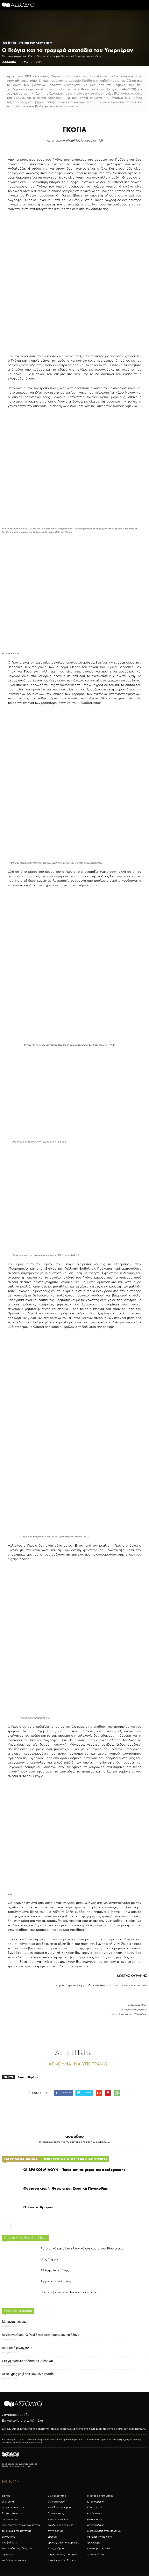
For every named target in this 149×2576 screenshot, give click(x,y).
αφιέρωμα (8, 2554)
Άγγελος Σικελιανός (55, 2281)
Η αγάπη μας (50, 2259)
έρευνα (52, 2536)
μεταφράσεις (95, 2519)
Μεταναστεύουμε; (14, 2322)
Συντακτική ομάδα (15, 2415)
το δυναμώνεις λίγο (59, 2519)
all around (8, 2501)
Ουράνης (33, 2077)
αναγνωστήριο (10, 2519)
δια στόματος (56, 2513)
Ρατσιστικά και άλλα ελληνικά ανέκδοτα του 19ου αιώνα (82, 2248)
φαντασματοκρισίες (98, 2548)
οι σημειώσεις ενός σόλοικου (104, 2531)
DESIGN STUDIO (16, 2466)
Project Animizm (12, 2513)
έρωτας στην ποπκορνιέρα (63, 2542)
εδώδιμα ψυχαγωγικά (60, 2525)
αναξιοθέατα (9, 2542)
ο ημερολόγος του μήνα (62, 2554)
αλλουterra (8, 2536)
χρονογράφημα (96, 2554)
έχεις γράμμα (56, 2548)
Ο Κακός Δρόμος (38, 2207)
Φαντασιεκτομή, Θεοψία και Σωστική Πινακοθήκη (66, 2188)
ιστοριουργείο (95, 2501)
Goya (21, 2077)
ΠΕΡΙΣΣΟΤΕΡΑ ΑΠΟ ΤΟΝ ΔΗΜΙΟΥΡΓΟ (74, 2159)
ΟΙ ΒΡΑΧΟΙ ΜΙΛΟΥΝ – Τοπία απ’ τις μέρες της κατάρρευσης (74, 2169)
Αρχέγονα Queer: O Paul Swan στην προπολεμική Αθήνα (40, 2335)
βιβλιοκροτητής (57, 2495)
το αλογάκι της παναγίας (16, 2531)
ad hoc (6, 2495)
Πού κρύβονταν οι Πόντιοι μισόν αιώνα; (69, 2292)
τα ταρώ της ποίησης (99, 2536)
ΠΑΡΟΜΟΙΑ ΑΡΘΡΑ (21, 2159)
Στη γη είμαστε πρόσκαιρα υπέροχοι (27, 2361)
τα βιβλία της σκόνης (14, 2560)
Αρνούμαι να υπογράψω (77, 2064)
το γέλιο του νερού (59, 2507)
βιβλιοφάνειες (56, 2501)
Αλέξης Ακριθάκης (54, 2270)
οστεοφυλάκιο (95, 2525)
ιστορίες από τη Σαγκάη (62, 2560)
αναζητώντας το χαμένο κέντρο (21, 2525)
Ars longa (9, 42)
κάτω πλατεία (95, 2507)
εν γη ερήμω (55, 2531)
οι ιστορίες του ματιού (100, 2495)
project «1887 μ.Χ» (13, 2507)
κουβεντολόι (94, 2513)
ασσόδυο (9, 62)
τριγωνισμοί (94, 2542)
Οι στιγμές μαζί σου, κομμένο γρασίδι (28, 2374)
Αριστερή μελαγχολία (17, 2348)
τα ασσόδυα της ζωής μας (17, 2548)
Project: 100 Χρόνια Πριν (35, 42)
